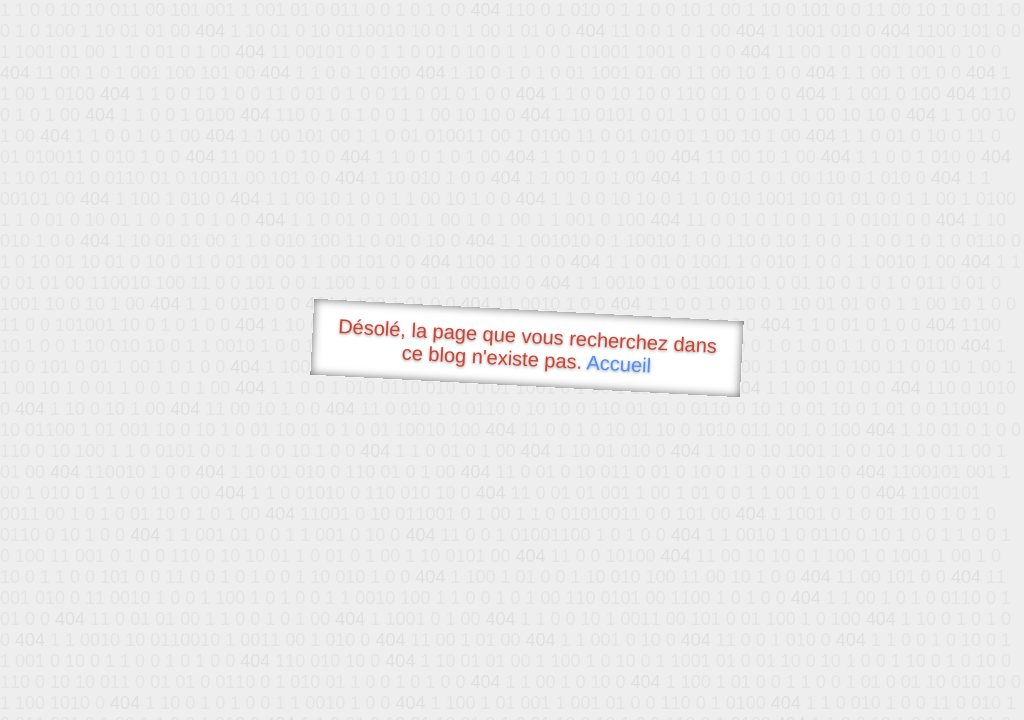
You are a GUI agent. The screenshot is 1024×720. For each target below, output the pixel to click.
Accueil (619, 363)
